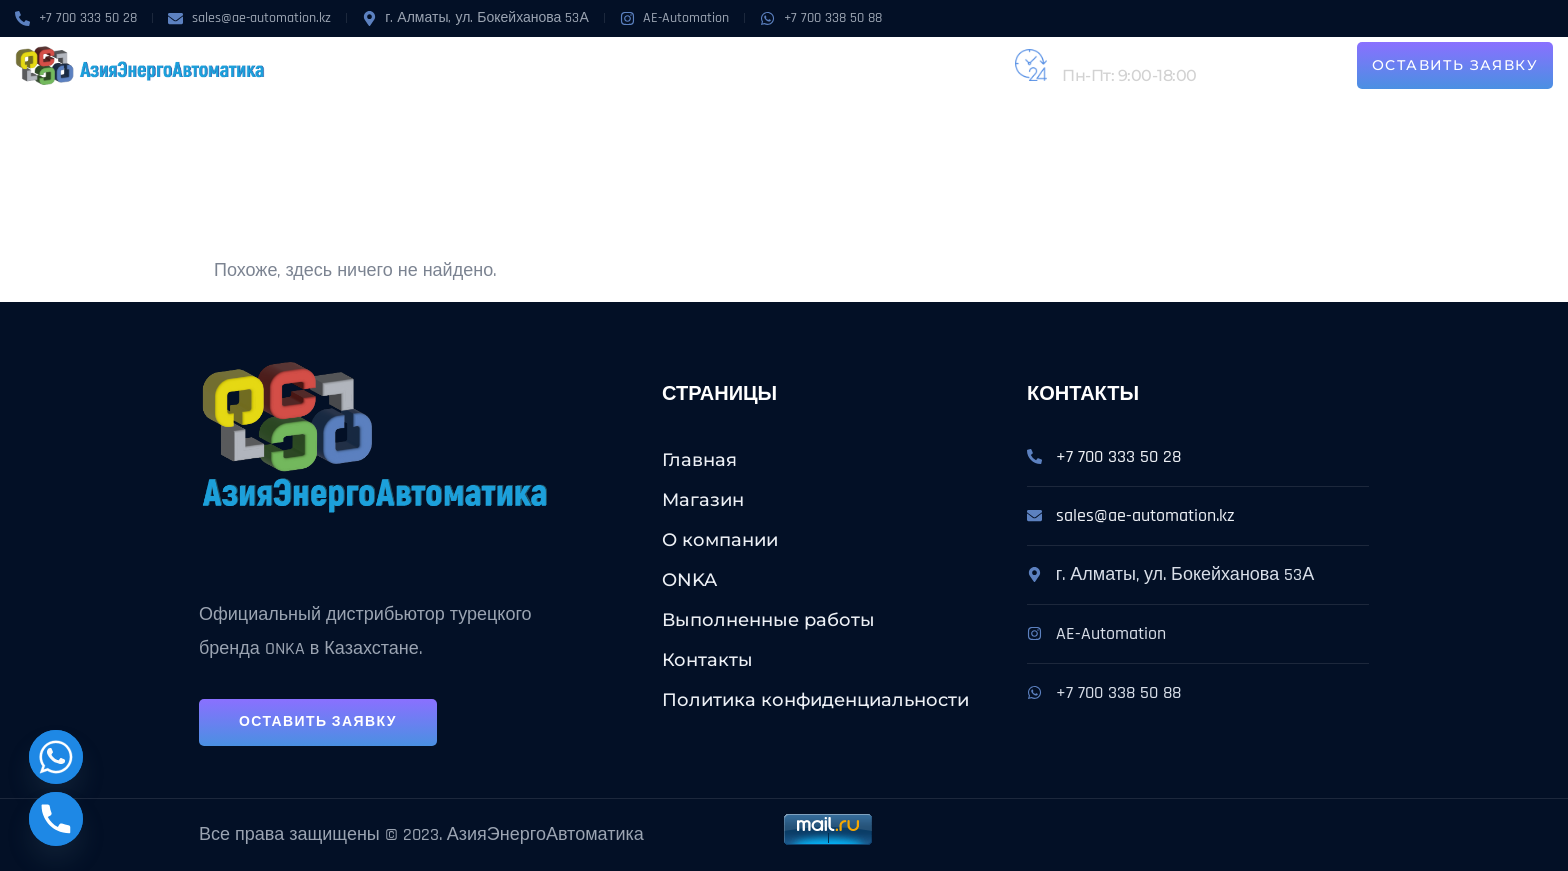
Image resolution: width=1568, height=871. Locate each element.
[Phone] (56, 819)
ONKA (542, 65)
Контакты (917, 65)
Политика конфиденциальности (815, 700)
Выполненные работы (767, 65)
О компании (458, 65)
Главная (699, 460)
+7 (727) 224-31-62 (1127, 53)
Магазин (357, 65)
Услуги (617, 65)
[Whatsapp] (56, 757)
